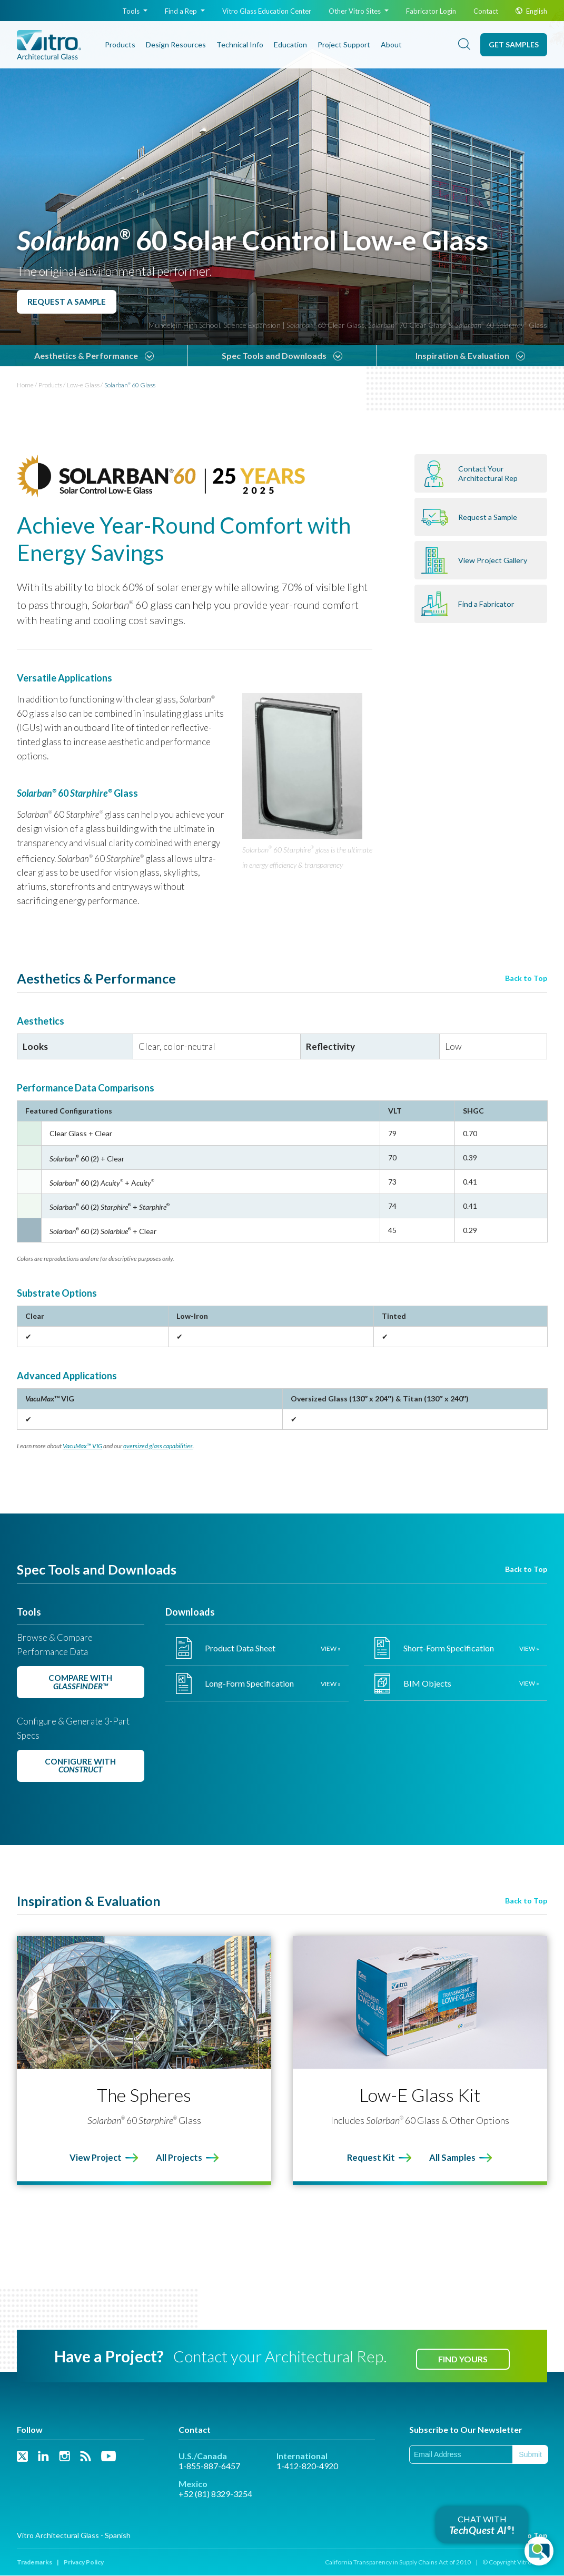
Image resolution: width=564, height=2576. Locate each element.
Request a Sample (67, 301)
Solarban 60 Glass (129, 385)
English (531, 11)
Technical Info (239, 44)
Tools (134, 11)
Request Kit (369, 2158)
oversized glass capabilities (158, 1446)
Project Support (344, 44)
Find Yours (463, 2359)
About (391, 44)
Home (25, 385)
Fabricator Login (431, 11)
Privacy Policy (84, 2563)
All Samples (454, 2158)
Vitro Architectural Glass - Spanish (74, 2535)
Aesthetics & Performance (86, 355)
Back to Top (526, 978)
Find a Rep (185, 11)
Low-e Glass (83, 385)
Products (120, 44)
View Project (93, 2158)
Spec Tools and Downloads (274, 355)
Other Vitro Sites (359, 11)
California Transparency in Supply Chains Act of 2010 (398, 2563)
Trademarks (34, 2563)
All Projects (180, 2158)
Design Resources (176, 44)
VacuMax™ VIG (82, 1446)
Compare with (80, 1682)
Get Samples (514, 44)
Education (290, 44)
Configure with (80, 1766)
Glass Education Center (266, 11)
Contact (485, 11)
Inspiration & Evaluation (462, 355)
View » (331, 1648)
